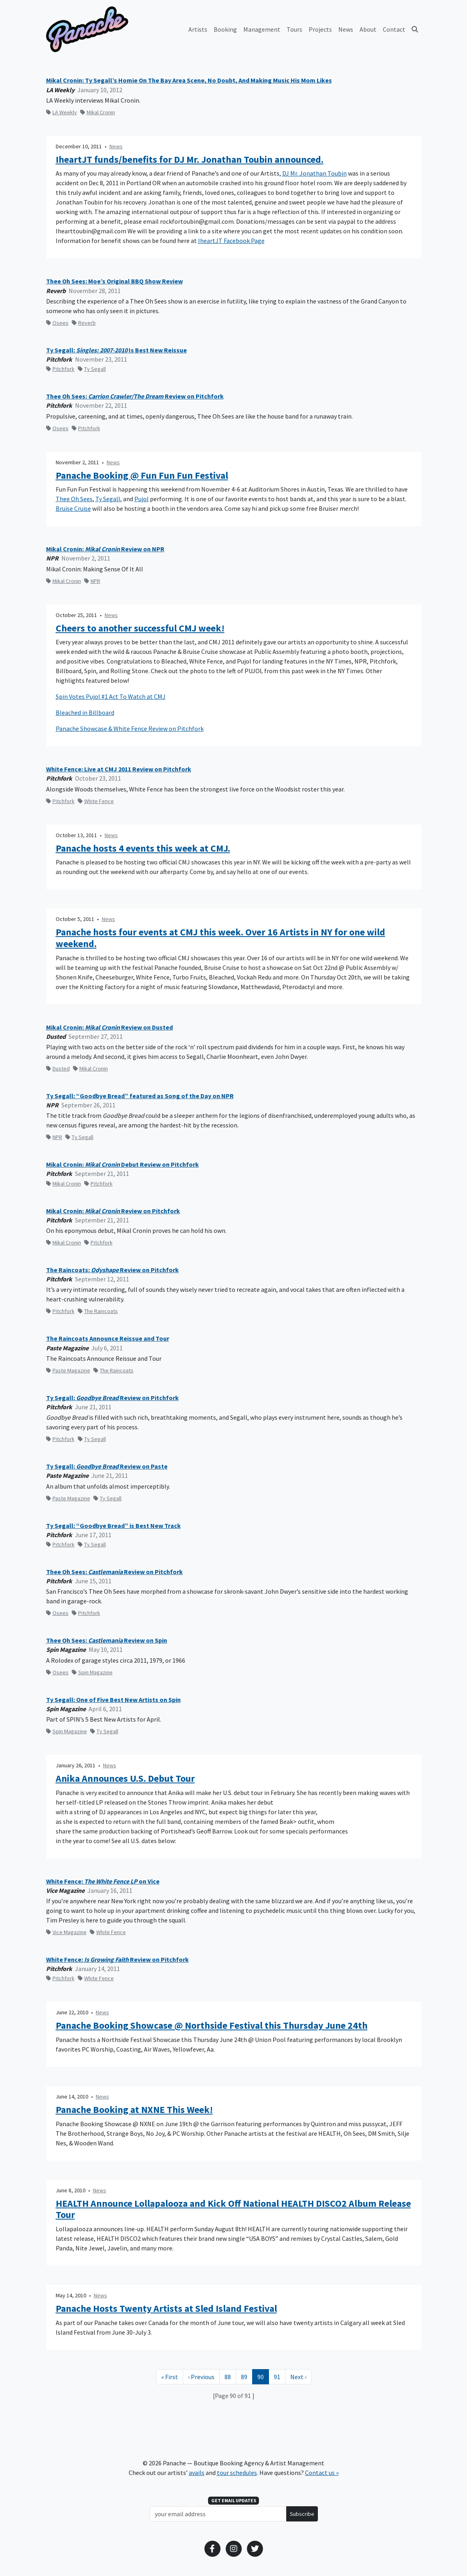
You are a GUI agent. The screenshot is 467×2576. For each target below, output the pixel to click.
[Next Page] (298, 2376)
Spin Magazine (92, 1672)
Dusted (58, 1068)
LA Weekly (61, 112)
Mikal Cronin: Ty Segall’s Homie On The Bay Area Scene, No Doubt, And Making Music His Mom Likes (189, 80)
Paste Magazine (68, 1370)
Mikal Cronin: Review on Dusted (109, 1027)
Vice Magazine (66, 1932)
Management (261, 29)
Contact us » (322, 2473)
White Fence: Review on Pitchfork (117, 1959)
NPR (92, 581)
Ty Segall (92, 368)
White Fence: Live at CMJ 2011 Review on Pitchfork (118, 769)
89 (247, 2376)
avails (196, 2473)
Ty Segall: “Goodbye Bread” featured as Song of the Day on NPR (140, 1096)
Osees (57, 322)
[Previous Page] (201, 2376)
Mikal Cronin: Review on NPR (105, 549)
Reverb (84, 322)
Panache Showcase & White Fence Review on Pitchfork (130, 728)
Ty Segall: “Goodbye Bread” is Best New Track (113, 1526)
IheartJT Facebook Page (231, 241)
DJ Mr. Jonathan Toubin (314, 173)
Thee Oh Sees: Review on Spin (106, 1640)
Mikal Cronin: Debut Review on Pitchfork (122, 1164)
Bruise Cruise (73, 508)
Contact (394, 29)
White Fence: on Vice (103, 1881)
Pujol (141, 499)
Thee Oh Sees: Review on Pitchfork (135, 396)
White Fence (96, 801)
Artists (197, 29)
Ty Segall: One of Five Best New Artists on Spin (113, 1700)
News (345, 29)
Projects (320, 29)
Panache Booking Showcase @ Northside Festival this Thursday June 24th (212, 2026)
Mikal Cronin (97, 112)
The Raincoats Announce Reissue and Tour (107, 1338)
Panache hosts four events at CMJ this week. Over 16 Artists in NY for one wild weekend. (220, 938)
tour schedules (237, 2473)
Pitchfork (60, 368)
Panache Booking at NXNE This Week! (134, 2110)
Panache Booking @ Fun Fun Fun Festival (142, 476)
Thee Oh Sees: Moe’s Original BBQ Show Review (114, 281)
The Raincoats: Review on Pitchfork (112, 1270)
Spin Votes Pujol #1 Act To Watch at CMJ (111, 696)
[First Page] (169, 2376)
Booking (225, 29)
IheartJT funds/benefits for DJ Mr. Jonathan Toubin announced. (189, 160)
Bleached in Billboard (85, 712)
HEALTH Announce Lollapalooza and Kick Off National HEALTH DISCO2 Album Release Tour (233, 2209)
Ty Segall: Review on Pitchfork (112, 1398)
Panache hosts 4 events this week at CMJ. (143, 848)
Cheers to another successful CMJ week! (140, 628)
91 (279, 2376)
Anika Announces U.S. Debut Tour (125, 1779)
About (368, 29)
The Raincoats (98, 1311)
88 (230, 2376)
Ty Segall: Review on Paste (107, 1466)
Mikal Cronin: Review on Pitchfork (113, 1211)
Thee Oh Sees (74, 499)
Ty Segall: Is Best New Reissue (116, 350)
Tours (294, 29)
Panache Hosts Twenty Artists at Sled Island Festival (166, 2309)
